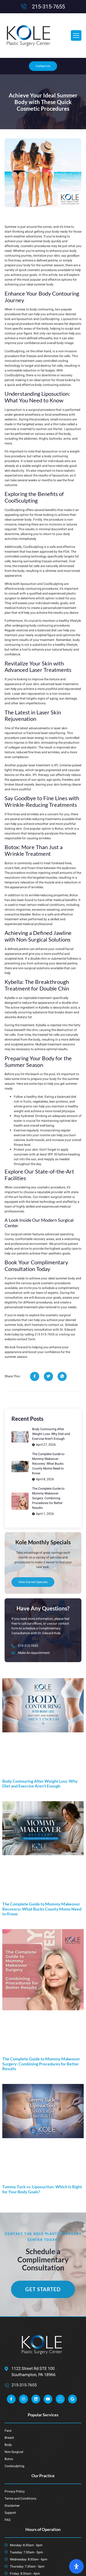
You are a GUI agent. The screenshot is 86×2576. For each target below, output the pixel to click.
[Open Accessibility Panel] (76, 2566)
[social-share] (34, 1376)
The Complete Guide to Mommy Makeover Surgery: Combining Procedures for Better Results (41, 2063)
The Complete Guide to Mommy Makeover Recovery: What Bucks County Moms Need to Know (41, 1908)
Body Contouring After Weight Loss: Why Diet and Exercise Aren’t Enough (40, 1784)
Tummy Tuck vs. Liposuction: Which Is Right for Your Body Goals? (42, 2189)
